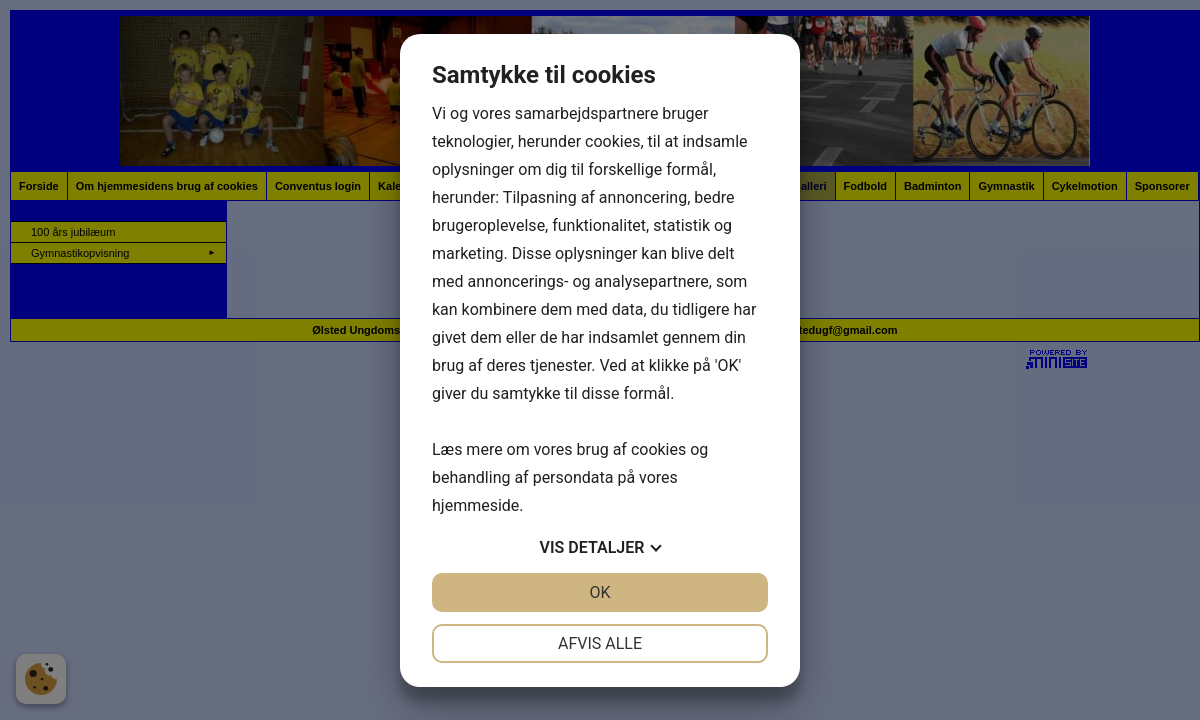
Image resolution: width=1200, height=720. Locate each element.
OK (599, 592)
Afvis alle (600, 643)
